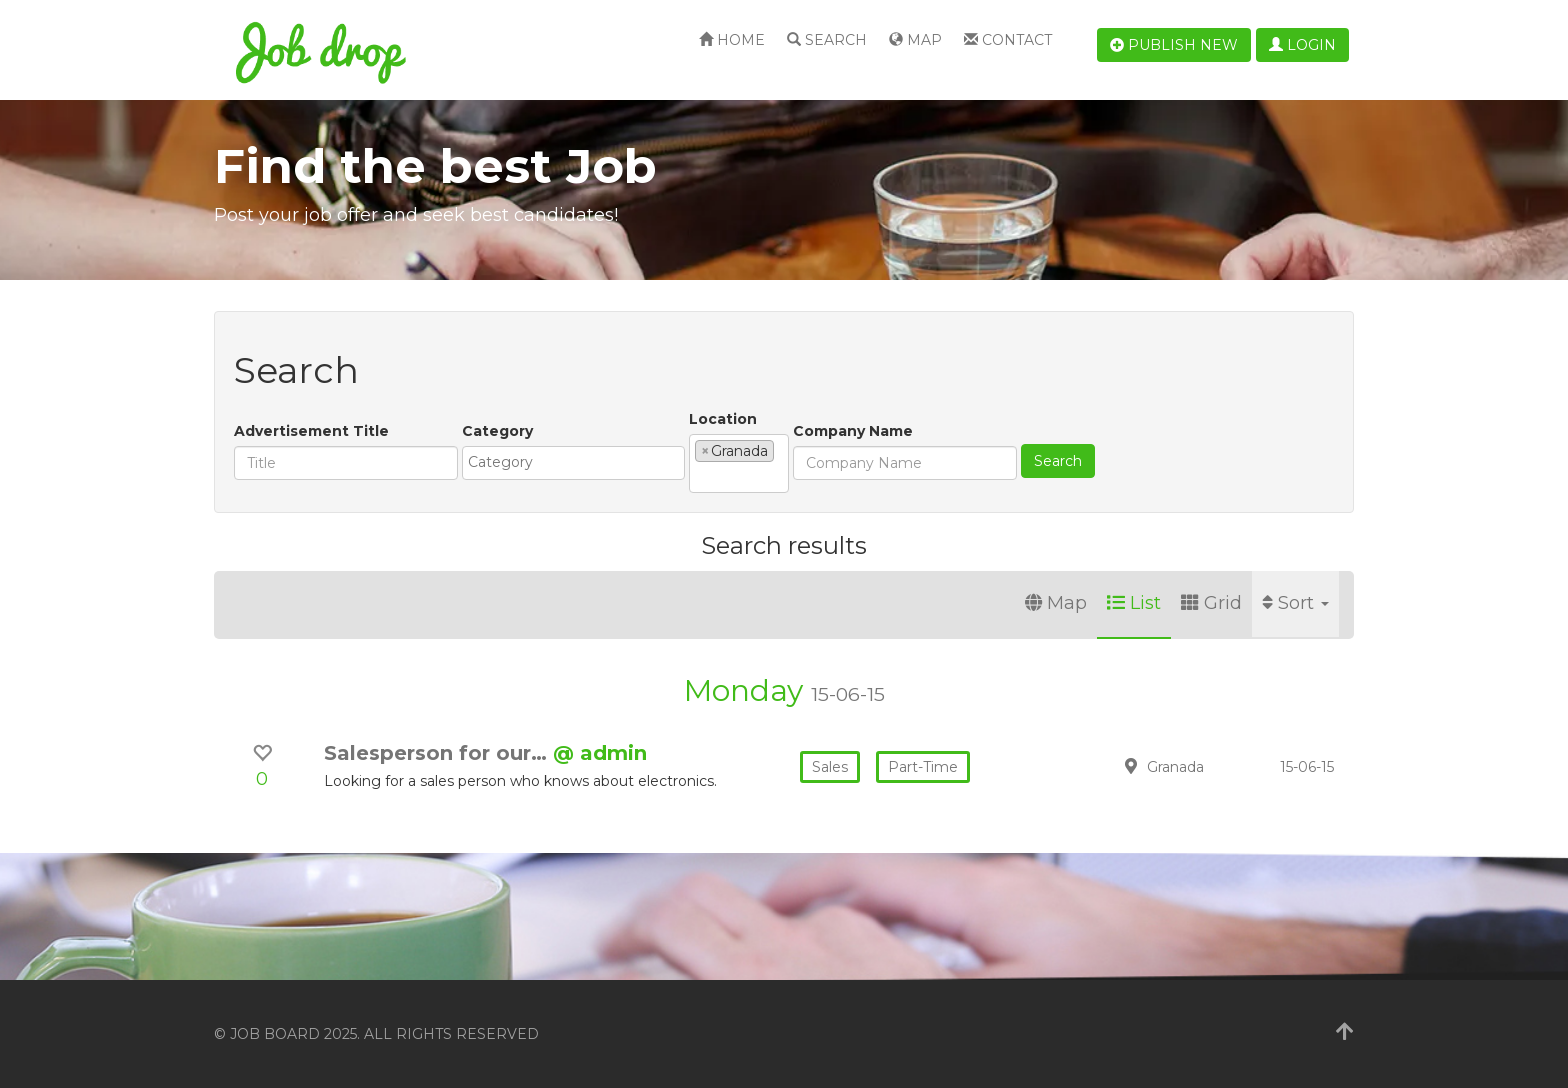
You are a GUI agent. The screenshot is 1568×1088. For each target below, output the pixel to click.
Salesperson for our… (438, 753)
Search (827, 40)
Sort (1295, 603)
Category (497, 431)
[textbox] (578, 462)
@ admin (600, 753)
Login (1302, 45)
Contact (1008, 40)
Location (723, 419)
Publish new (1174, 45)
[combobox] (573, 463)
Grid (1211, 603)
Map (915, 40)
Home (732, 40)
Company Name (853, 431)
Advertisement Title (311, 431)
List (1134, 603)
